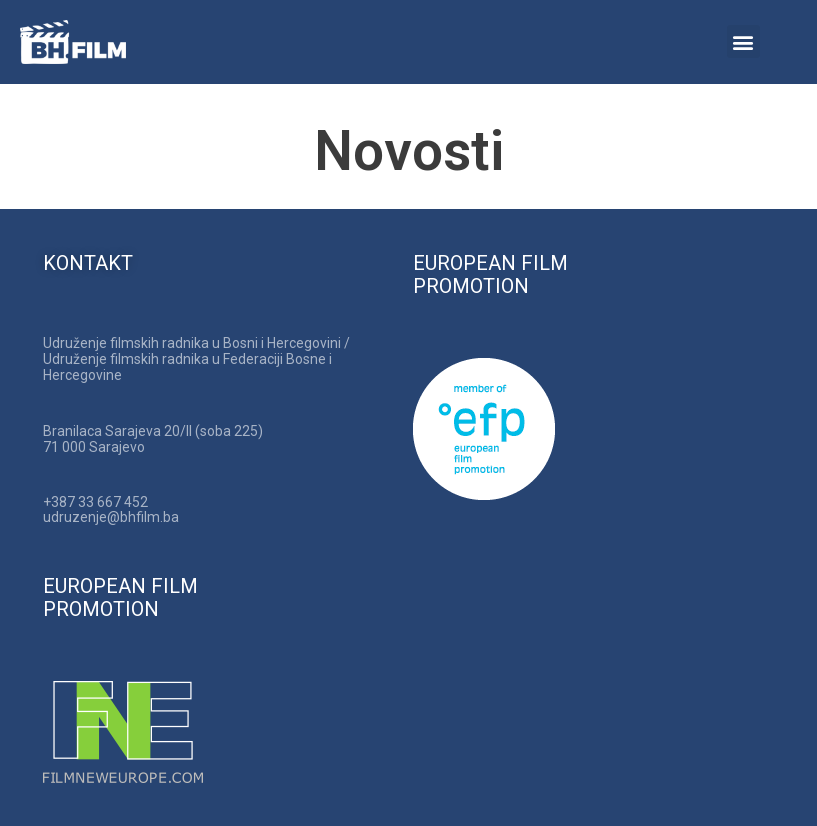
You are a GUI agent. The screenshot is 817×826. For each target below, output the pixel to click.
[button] (743, 41)
